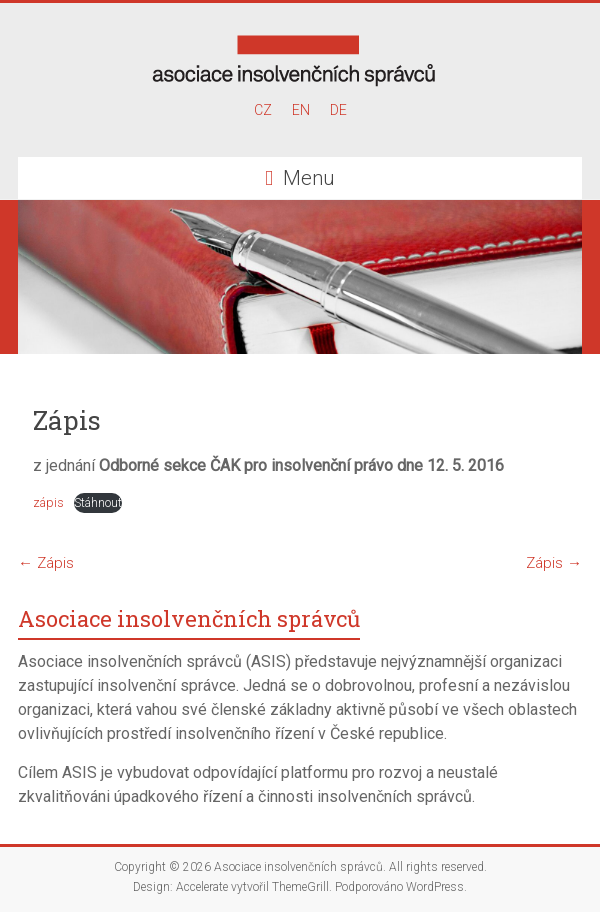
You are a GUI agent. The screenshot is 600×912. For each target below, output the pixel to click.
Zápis (46, 563)
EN (301, 110)
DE (338, 110)
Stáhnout (98, 502)
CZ (263, 110)
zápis (48, 502)
